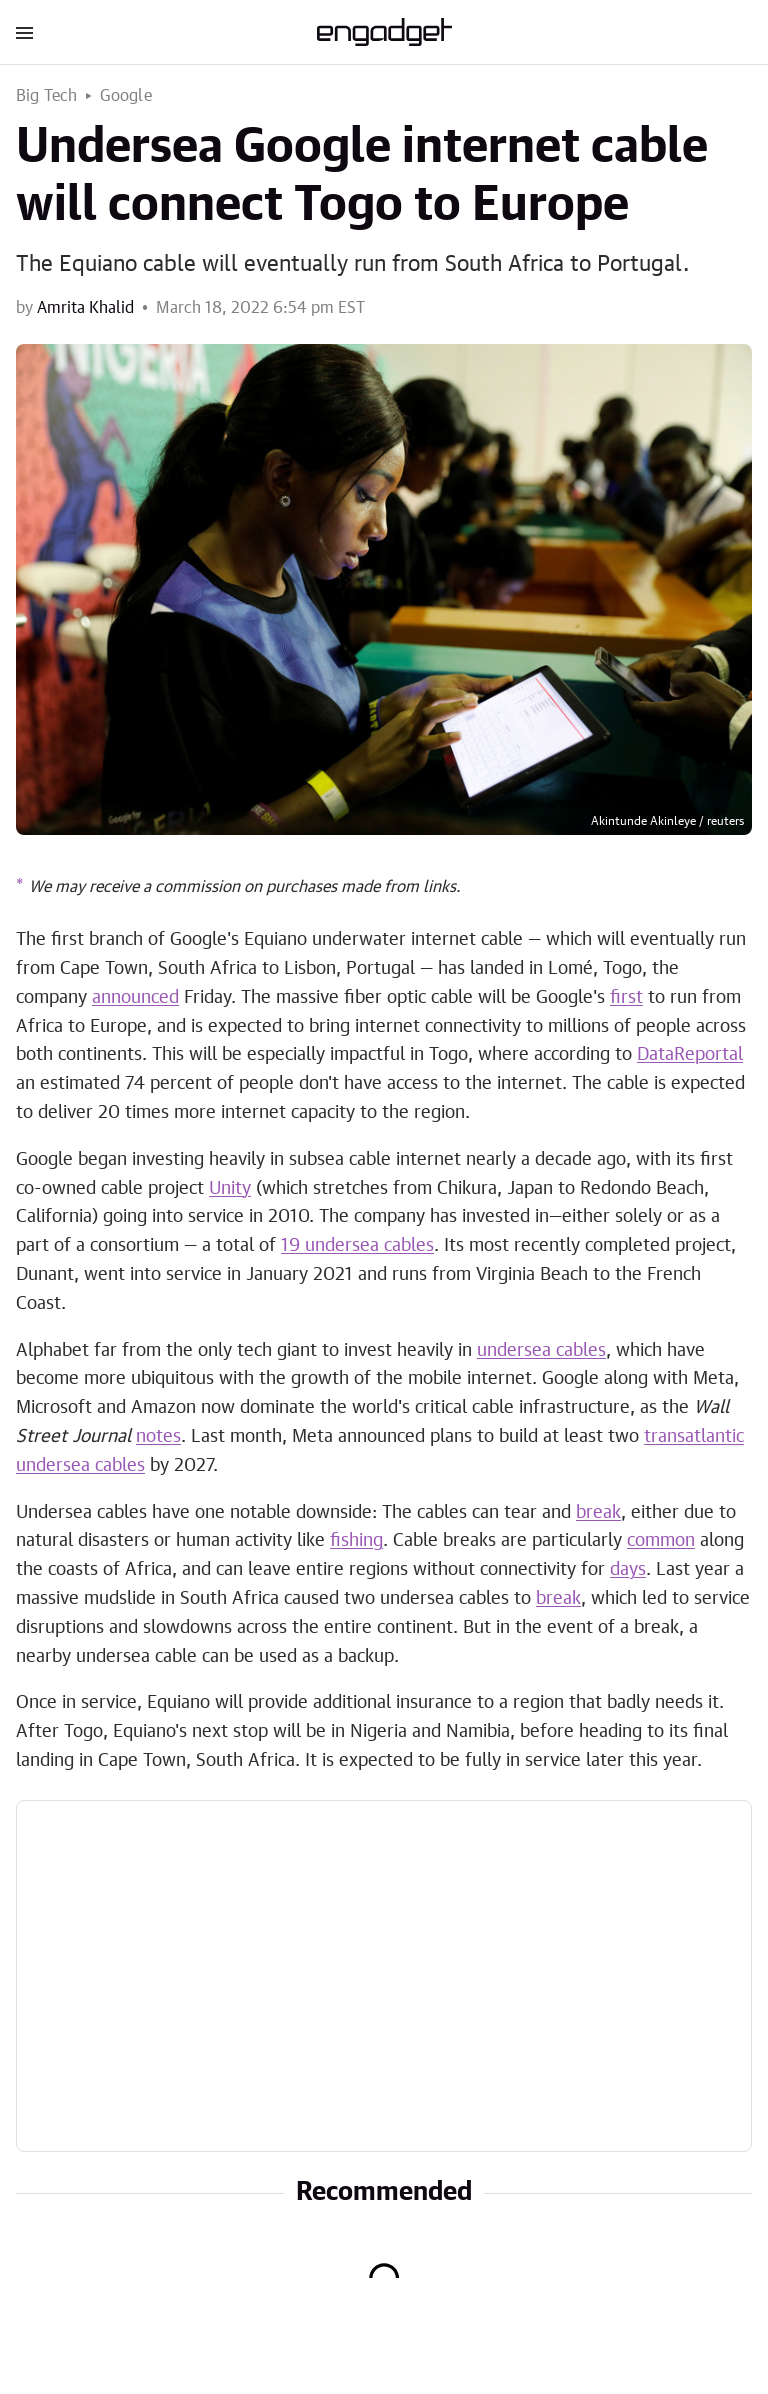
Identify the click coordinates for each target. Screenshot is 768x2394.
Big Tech (47, 96)
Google (126, 96)
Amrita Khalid (85, 308)
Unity (230, 1189)
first (626, 998)
